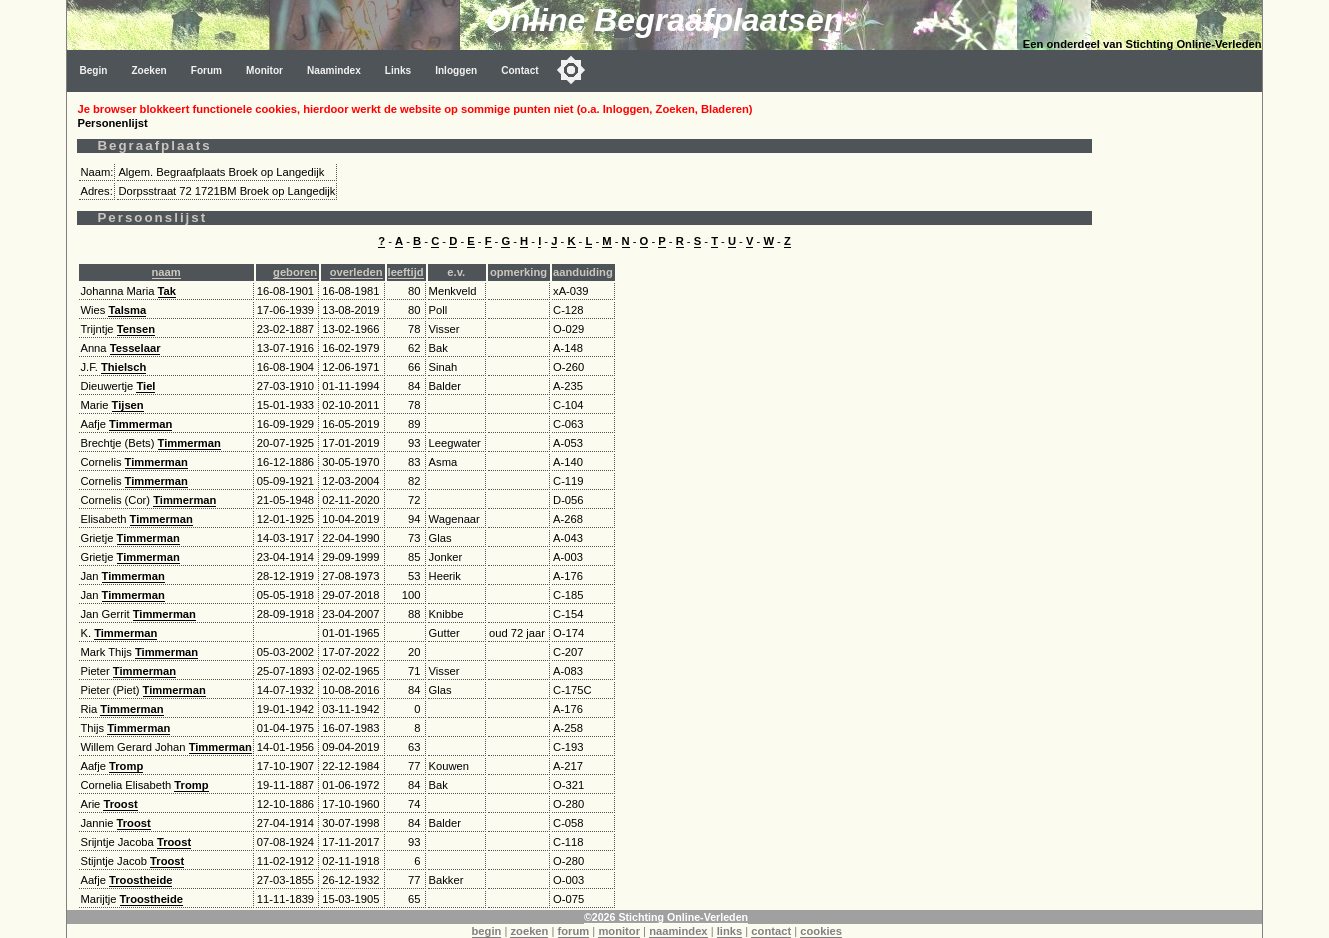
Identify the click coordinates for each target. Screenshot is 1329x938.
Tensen (136, 329)
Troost (120, 804)
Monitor (264, 70)
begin (487, 931)
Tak (167, 291)
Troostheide (140, 880)
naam (166, 272)
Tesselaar (135, 348)
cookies (821, 931)
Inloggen (456, 70)
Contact (520, 70)
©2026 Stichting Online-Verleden (666, 917)
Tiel (145, 386)
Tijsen (128, 405)
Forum (206, 70)
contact (771, 931)
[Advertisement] (1182, 392)
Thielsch (123, 367)
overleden (356, 272)
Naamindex (334, 70)
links (730, 931)
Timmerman (140, 424)
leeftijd (406, 272)
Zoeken (148, 70)
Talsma (127, 310)
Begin (93, 70)
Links (398, 70)
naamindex (678, 931)
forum (574, 931)
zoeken (529, 931)
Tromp (126, 766)
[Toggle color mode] (571, 70)
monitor (619, 931)
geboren (295, 272)
